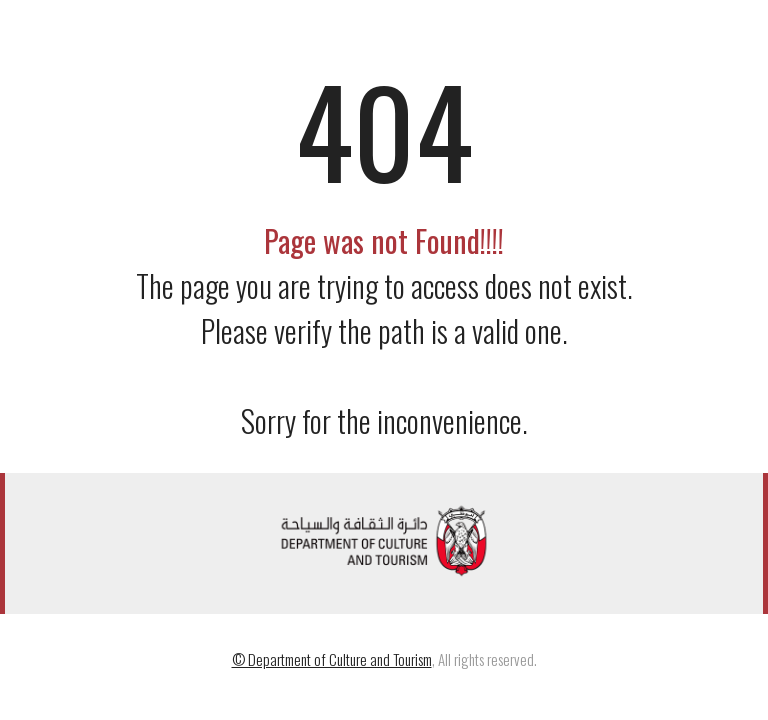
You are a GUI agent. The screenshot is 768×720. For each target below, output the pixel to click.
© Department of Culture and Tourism (332, 659)
